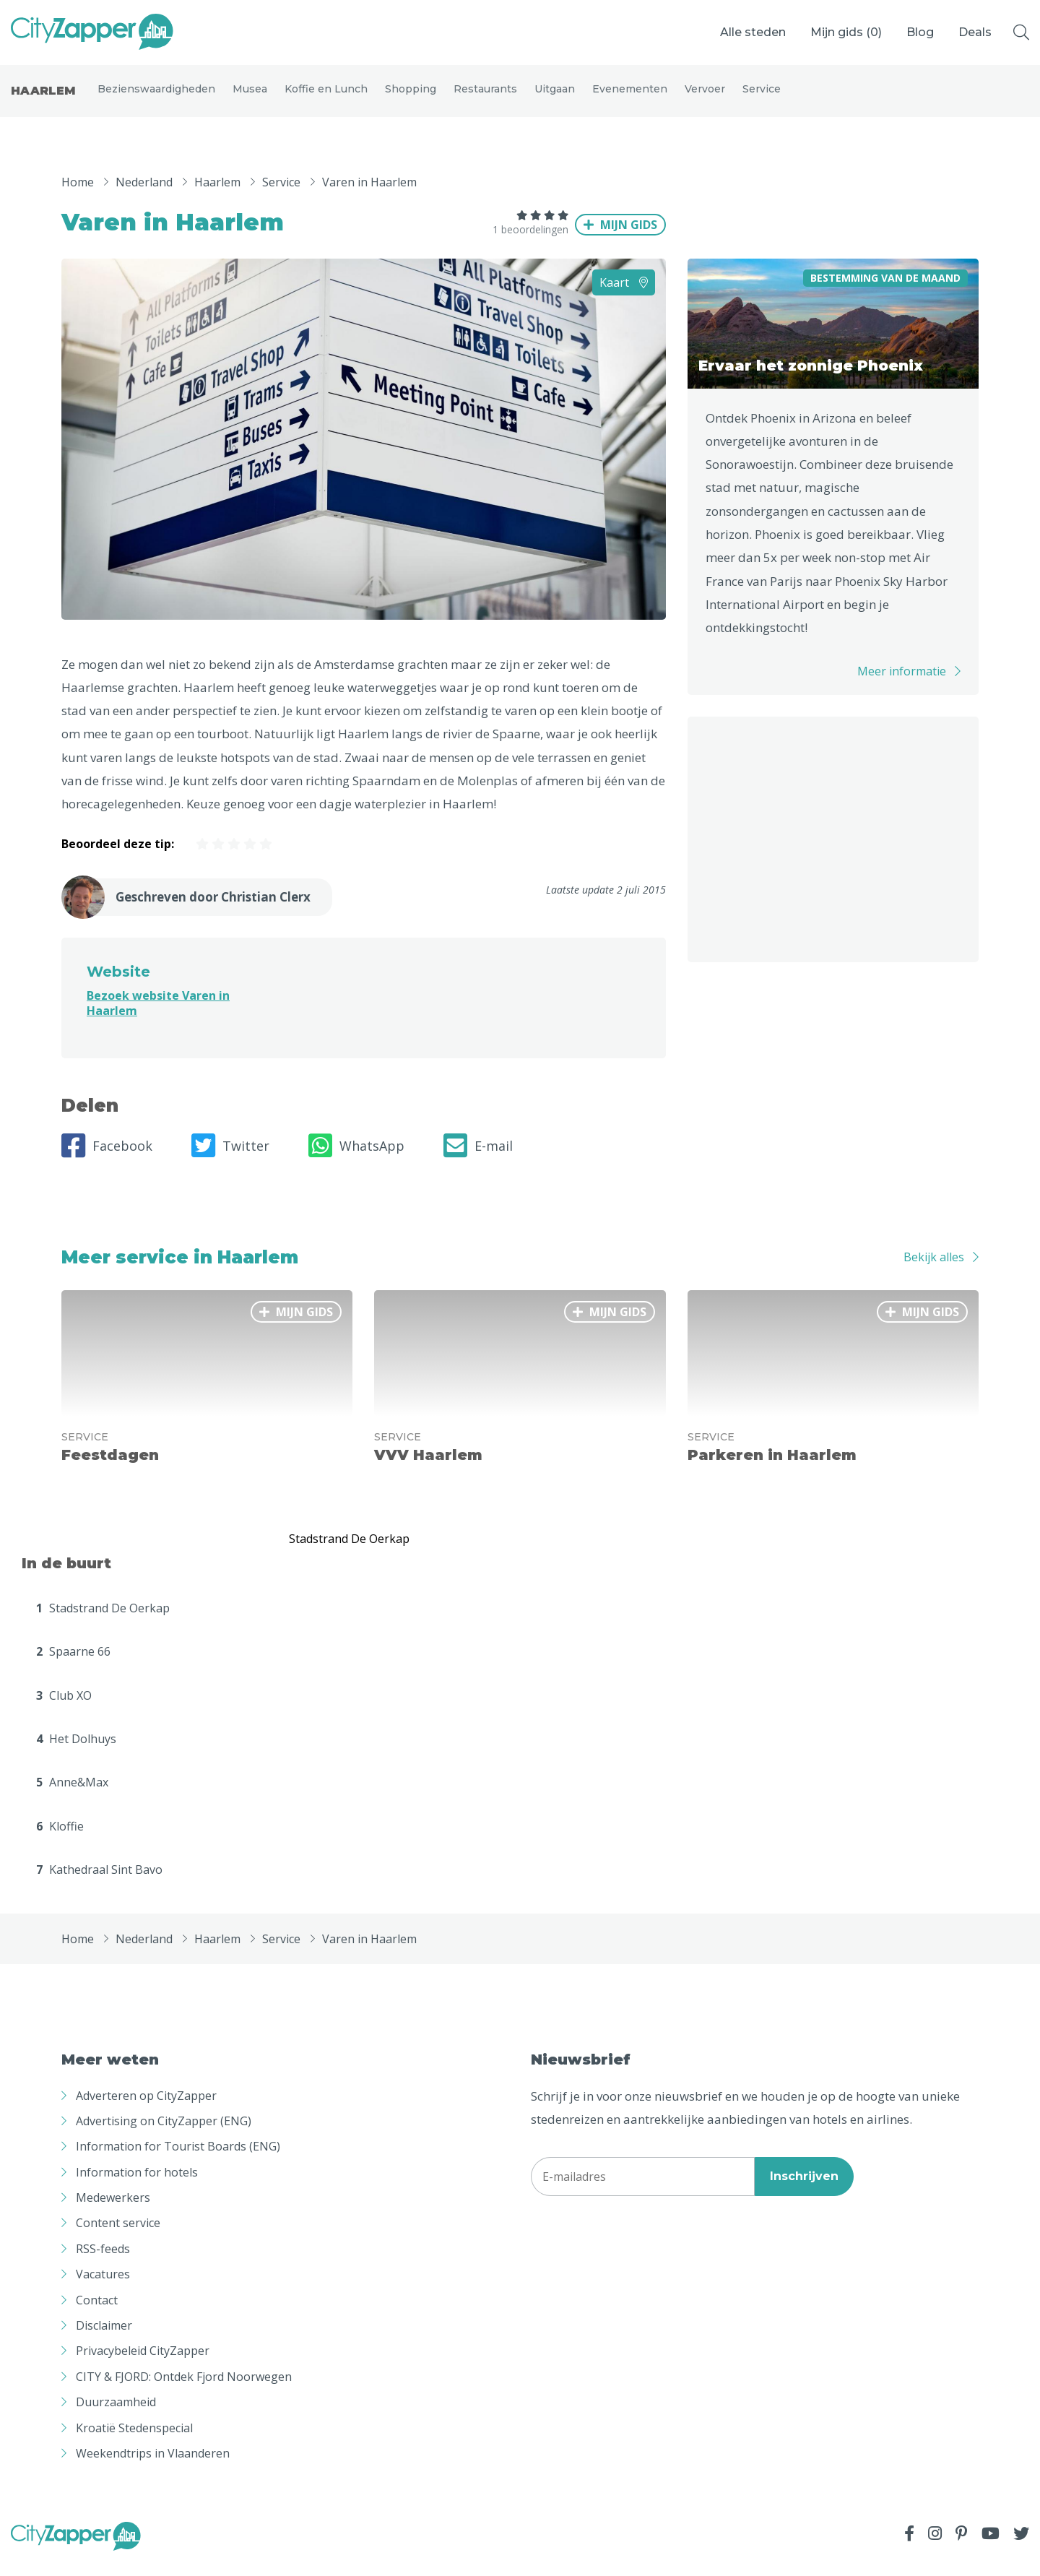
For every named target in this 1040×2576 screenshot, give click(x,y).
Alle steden (753, 32)
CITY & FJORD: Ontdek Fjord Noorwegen (184, 2390)
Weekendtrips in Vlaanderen (153, 2466)
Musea (250, 95)
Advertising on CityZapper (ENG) (163, 2134)
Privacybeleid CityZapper (142, 2364)
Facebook (106, 1158)
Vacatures (103, 2287)
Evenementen (629, 95)
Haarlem (43, 97)
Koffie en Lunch (326, 95)
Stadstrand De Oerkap (103, 1621)
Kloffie (60, 1839)
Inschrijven (804, 2189)
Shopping (410, 95)
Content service (118, 2236)
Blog (920, 32)
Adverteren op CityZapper (146, 2108)
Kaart (623, 295)
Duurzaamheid (116, 2415)
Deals (975, 32)
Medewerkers (113, 2210)
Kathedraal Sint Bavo (99, 1882)
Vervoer (705, 95)
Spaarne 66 (73, 1664)
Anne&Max (72, 1795)
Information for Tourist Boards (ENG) (178, 2159)
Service (761, 95)
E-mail (478, 1158)
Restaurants (485, 95)
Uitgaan (554, 95)
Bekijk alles (934, 1270)
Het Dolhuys (76, 1752)
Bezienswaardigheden (156, 95)
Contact (97, 2312)
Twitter (230, 1158)
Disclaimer (104, 2338)
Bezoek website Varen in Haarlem (158, 1016)
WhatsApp (356, 1158)
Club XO (64, 1708)
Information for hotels (137, 2185)
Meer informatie (901, 683)
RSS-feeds (103, 2262)
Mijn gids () (846, 32)
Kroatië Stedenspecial (134, 2440)
